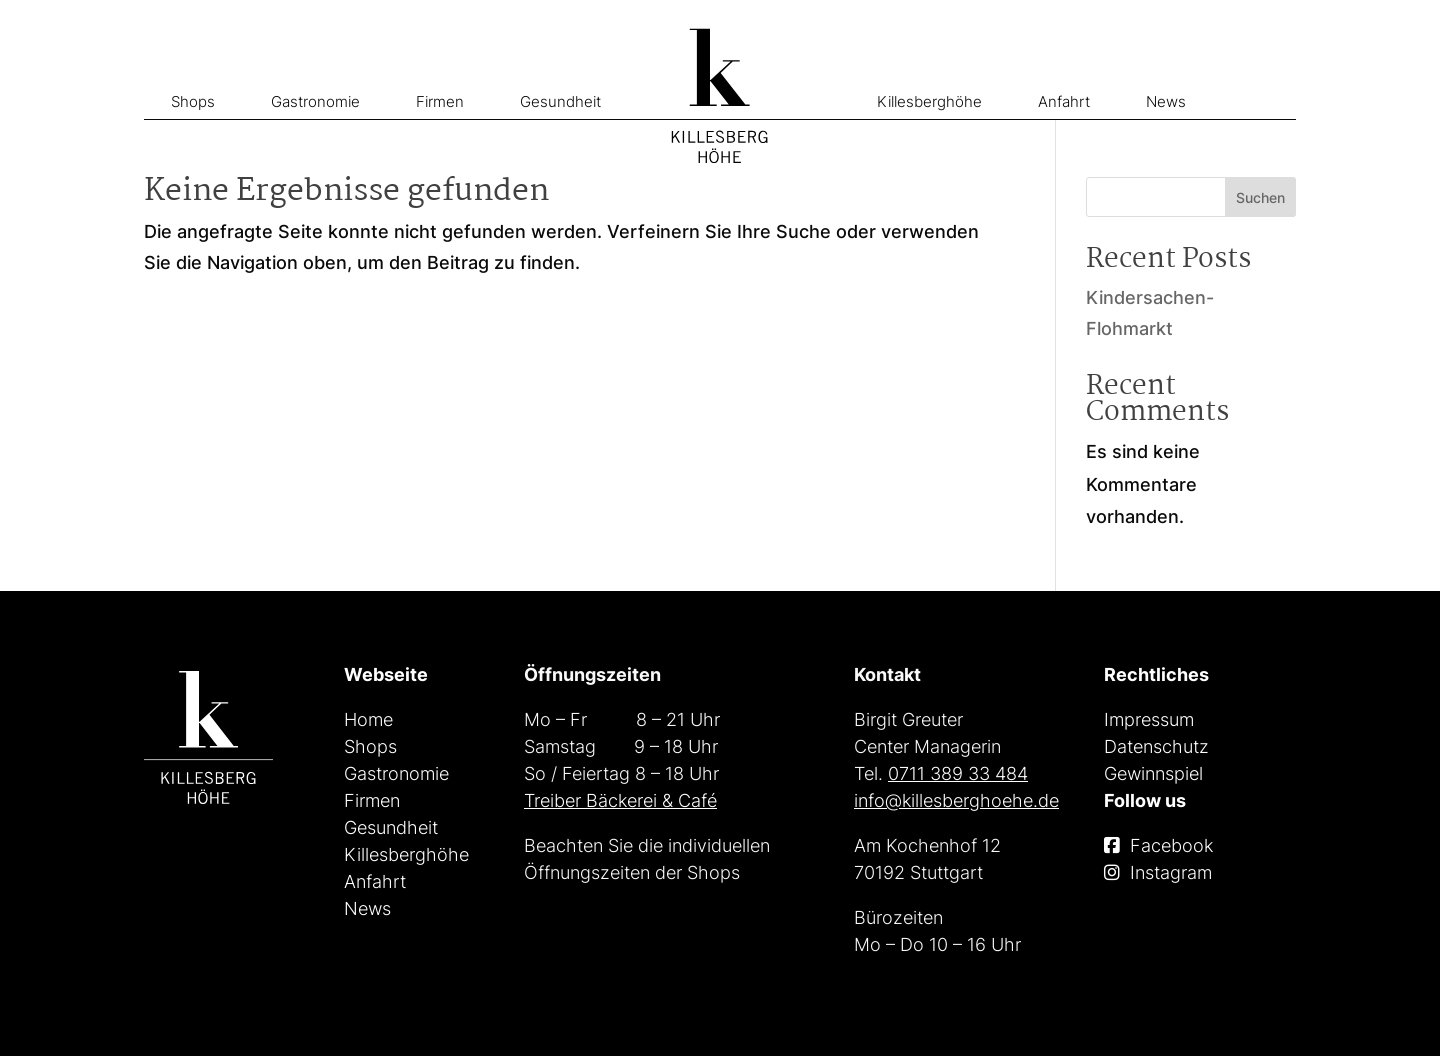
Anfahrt (1064, 101)
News (1166, 101)
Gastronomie (315, 101)
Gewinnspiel (1153, 773)
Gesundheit (560, 101)
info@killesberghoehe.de (956, 800)
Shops (193, 101)
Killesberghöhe (929, 101)
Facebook (1171, 845)
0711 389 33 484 (958, 773)
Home (368, 719)
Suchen (1260, 197)
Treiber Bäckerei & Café (620, 800)
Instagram (1171, 872)
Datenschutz (1156, 746)
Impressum (1149, 719)
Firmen (440, 101)
